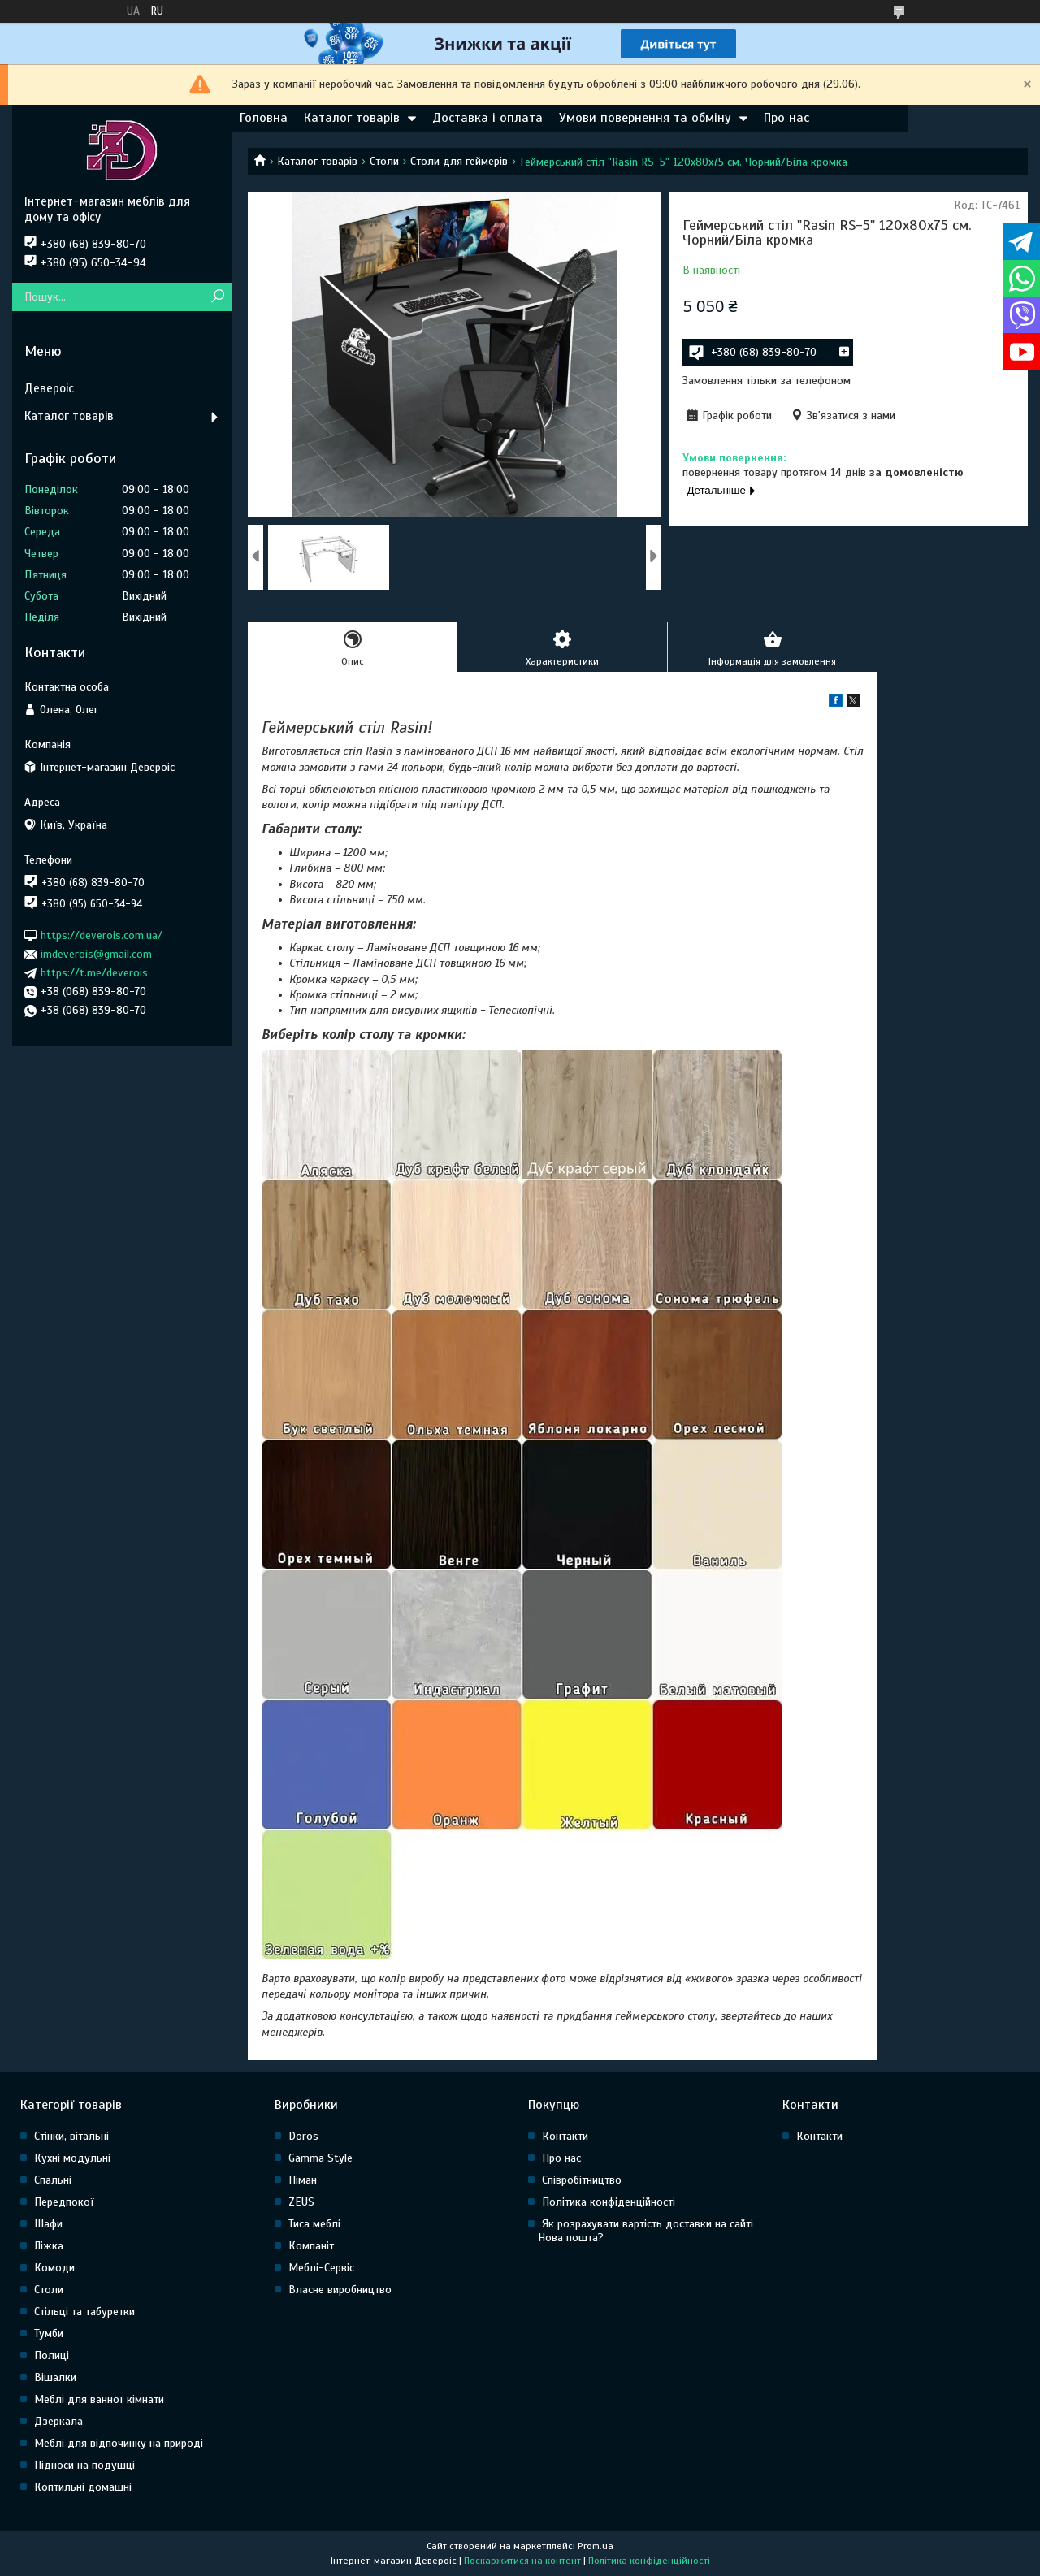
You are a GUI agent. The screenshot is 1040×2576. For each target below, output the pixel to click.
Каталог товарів (352, 118)
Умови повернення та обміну (645, 118)
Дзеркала (58, 2421)
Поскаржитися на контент (522, 2560)
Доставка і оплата (487, 118)
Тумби (48, 2333)
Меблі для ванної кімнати (99, 2399)
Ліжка (48, 2246)
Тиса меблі (314, 2224)
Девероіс (49, 388)
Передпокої (64, 2202)
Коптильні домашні (83, 2487)
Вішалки (55, 2377)
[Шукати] (217, 297)
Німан (302, 2180)
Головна (264, 118)
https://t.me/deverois (94, 973)
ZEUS (301, 2202)
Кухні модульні (72, 2158)
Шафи (48, 2224)
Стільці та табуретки (84, 2311)
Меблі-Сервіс (321, 2268)
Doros (303, 2136)
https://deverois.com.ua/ (101, 935)
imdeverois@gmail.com (96, 954)
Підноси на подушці (84, 2465)
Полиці (51, 2355)
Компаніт (311, 2246)
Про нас (786, 118)
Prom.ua (595, 2546)
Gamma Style (320, 2158)
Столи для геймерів (459, 161)
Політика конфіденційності (608, 2202)
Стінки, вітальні (71, 2136)
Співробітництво (582, 2180)
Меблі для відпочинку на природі (118, 2443)
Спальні (53, 2180)
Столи (384, 161)
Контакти (565, 2136)
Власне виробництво (340, 2290)
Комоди (54, 2268)
